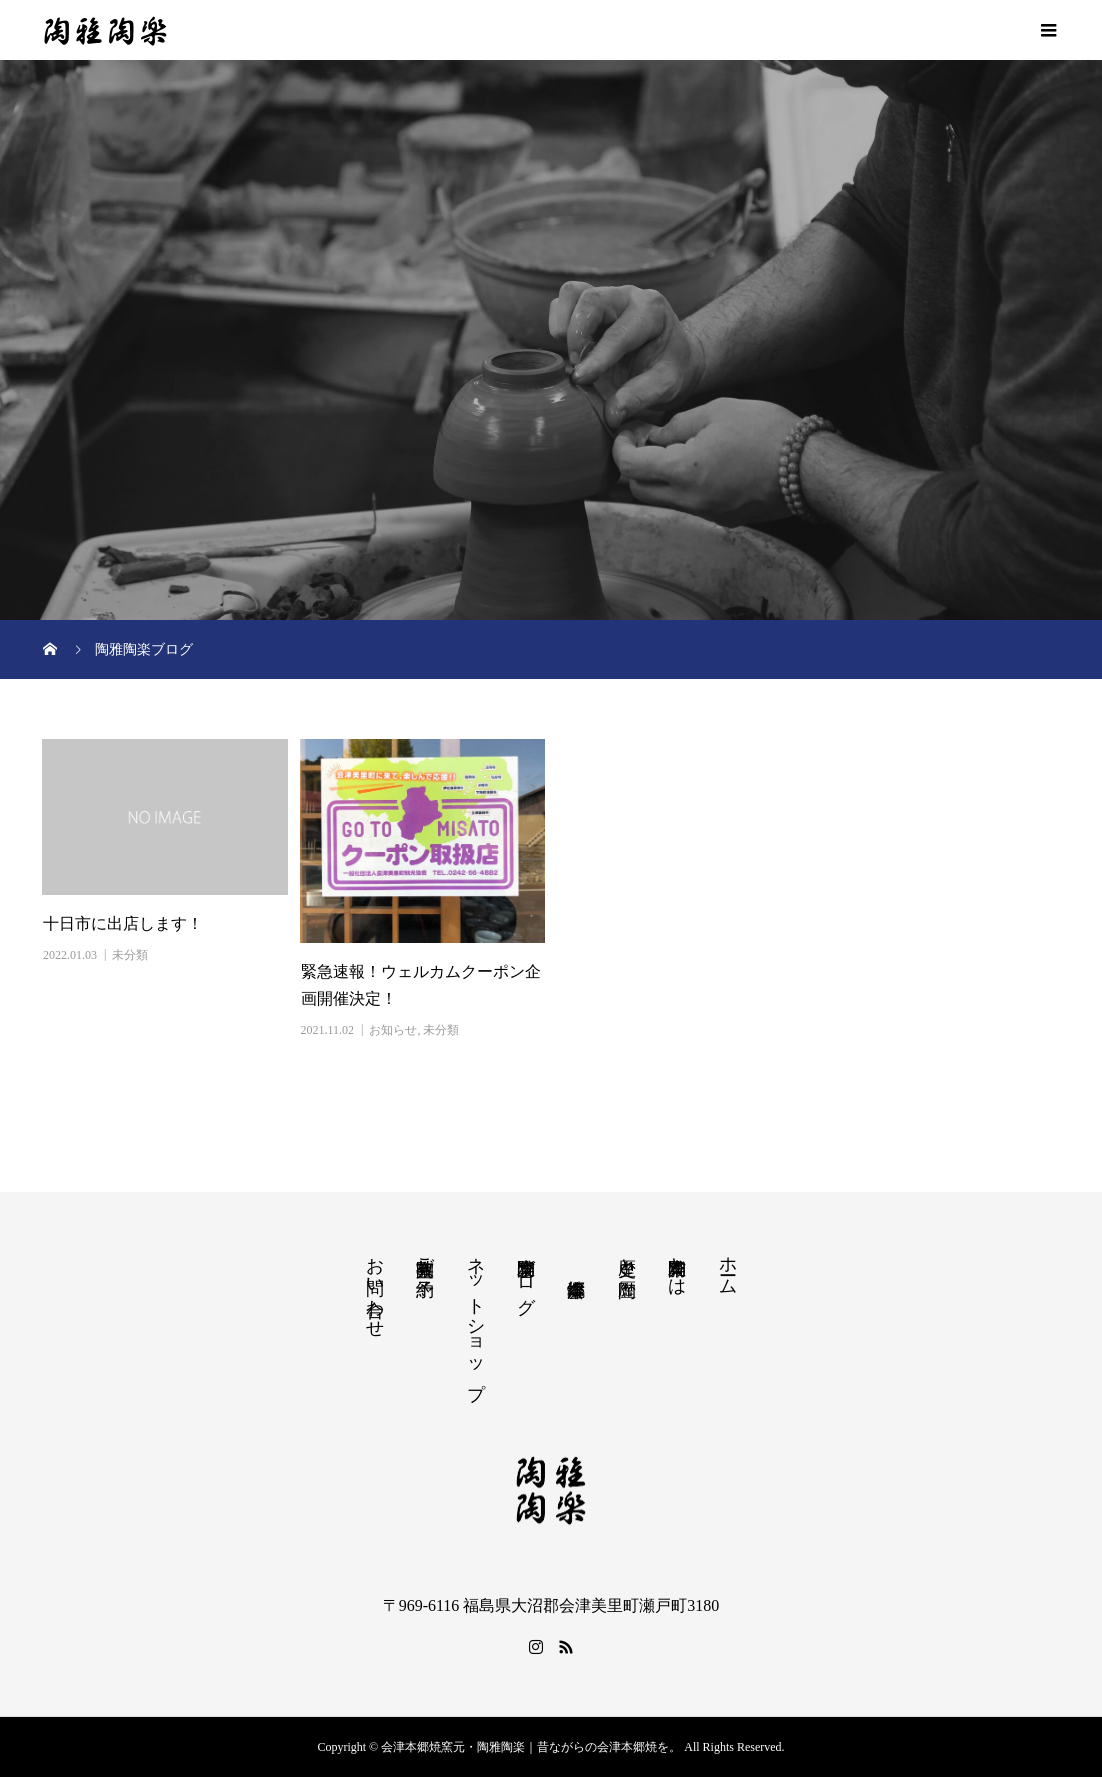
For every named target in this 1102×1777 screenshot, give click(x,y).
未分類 (130, 955)
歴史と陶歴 (627, 1256)
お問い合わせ (375, 1287)
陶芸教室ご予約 (425, 1256)
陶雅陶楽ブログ (526, 1275)
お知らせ (393, 1030)
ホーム (728, 1265)
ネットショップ (476, 1317)
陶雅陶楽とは (677, 1266)
